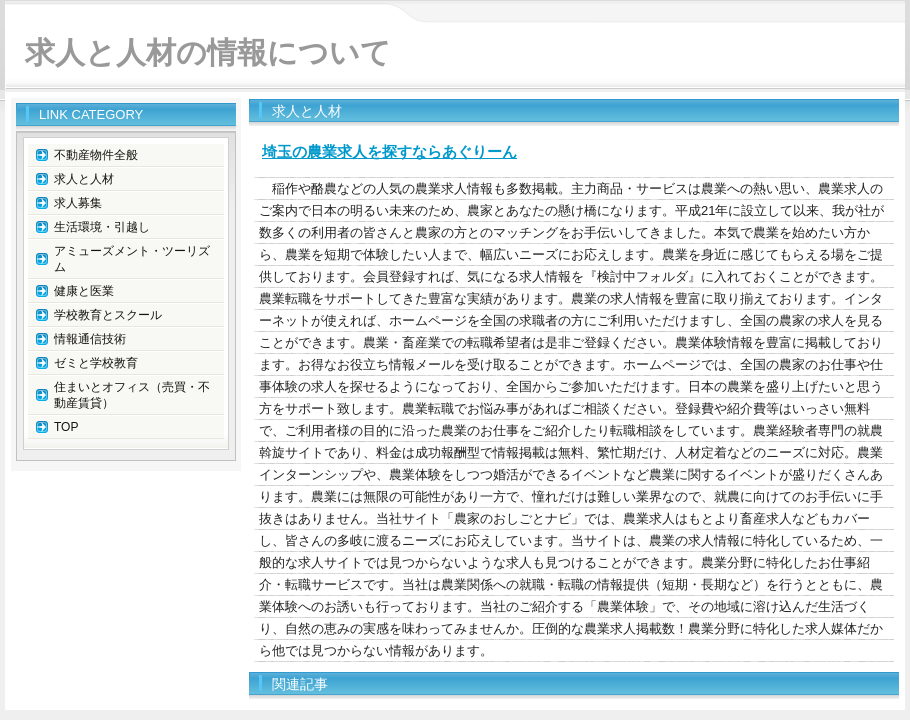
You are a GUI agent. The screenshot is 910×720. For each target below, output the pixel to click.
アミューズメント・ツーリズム (132, 259)
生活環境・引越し (102, 227)
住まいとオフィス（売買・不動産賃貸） (132, 395)
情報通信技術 (90, 339)
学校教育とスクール (108, 315)
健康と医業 (84, 291)
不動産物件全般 (96, 155)
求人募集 (78, 203)
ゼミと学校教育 (96, 363)
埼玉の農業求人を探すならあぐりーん (389, 151)
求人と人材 (84, 179)
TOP (66, 427)
